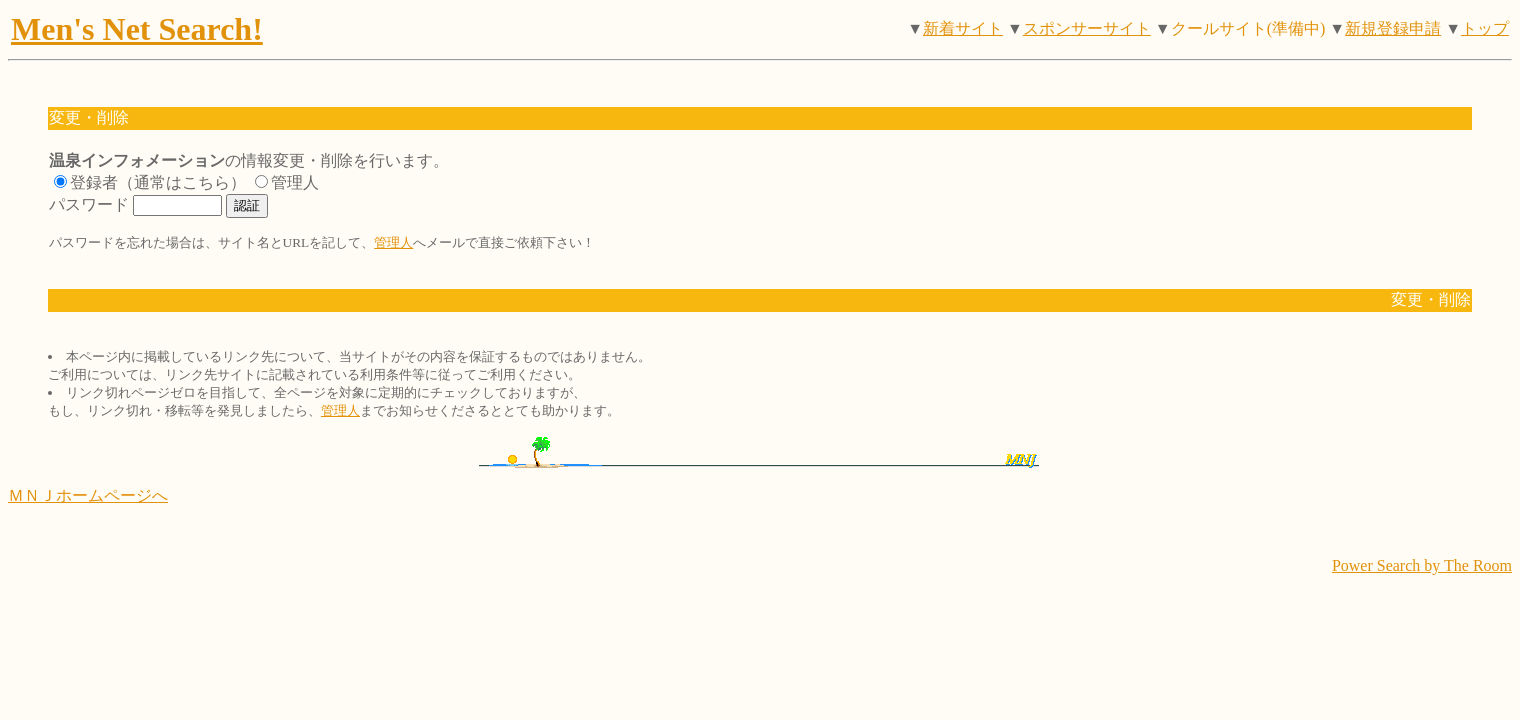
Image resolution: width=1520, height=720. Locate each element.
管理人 (393, 242)
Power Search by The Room (1422, 565)
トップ (1485, 28)
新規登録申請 (1393, 28)
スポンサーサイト (1087, 28)
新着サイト (963, 28)
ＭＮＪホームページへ (88, 495)
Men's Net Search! (137, 29)
